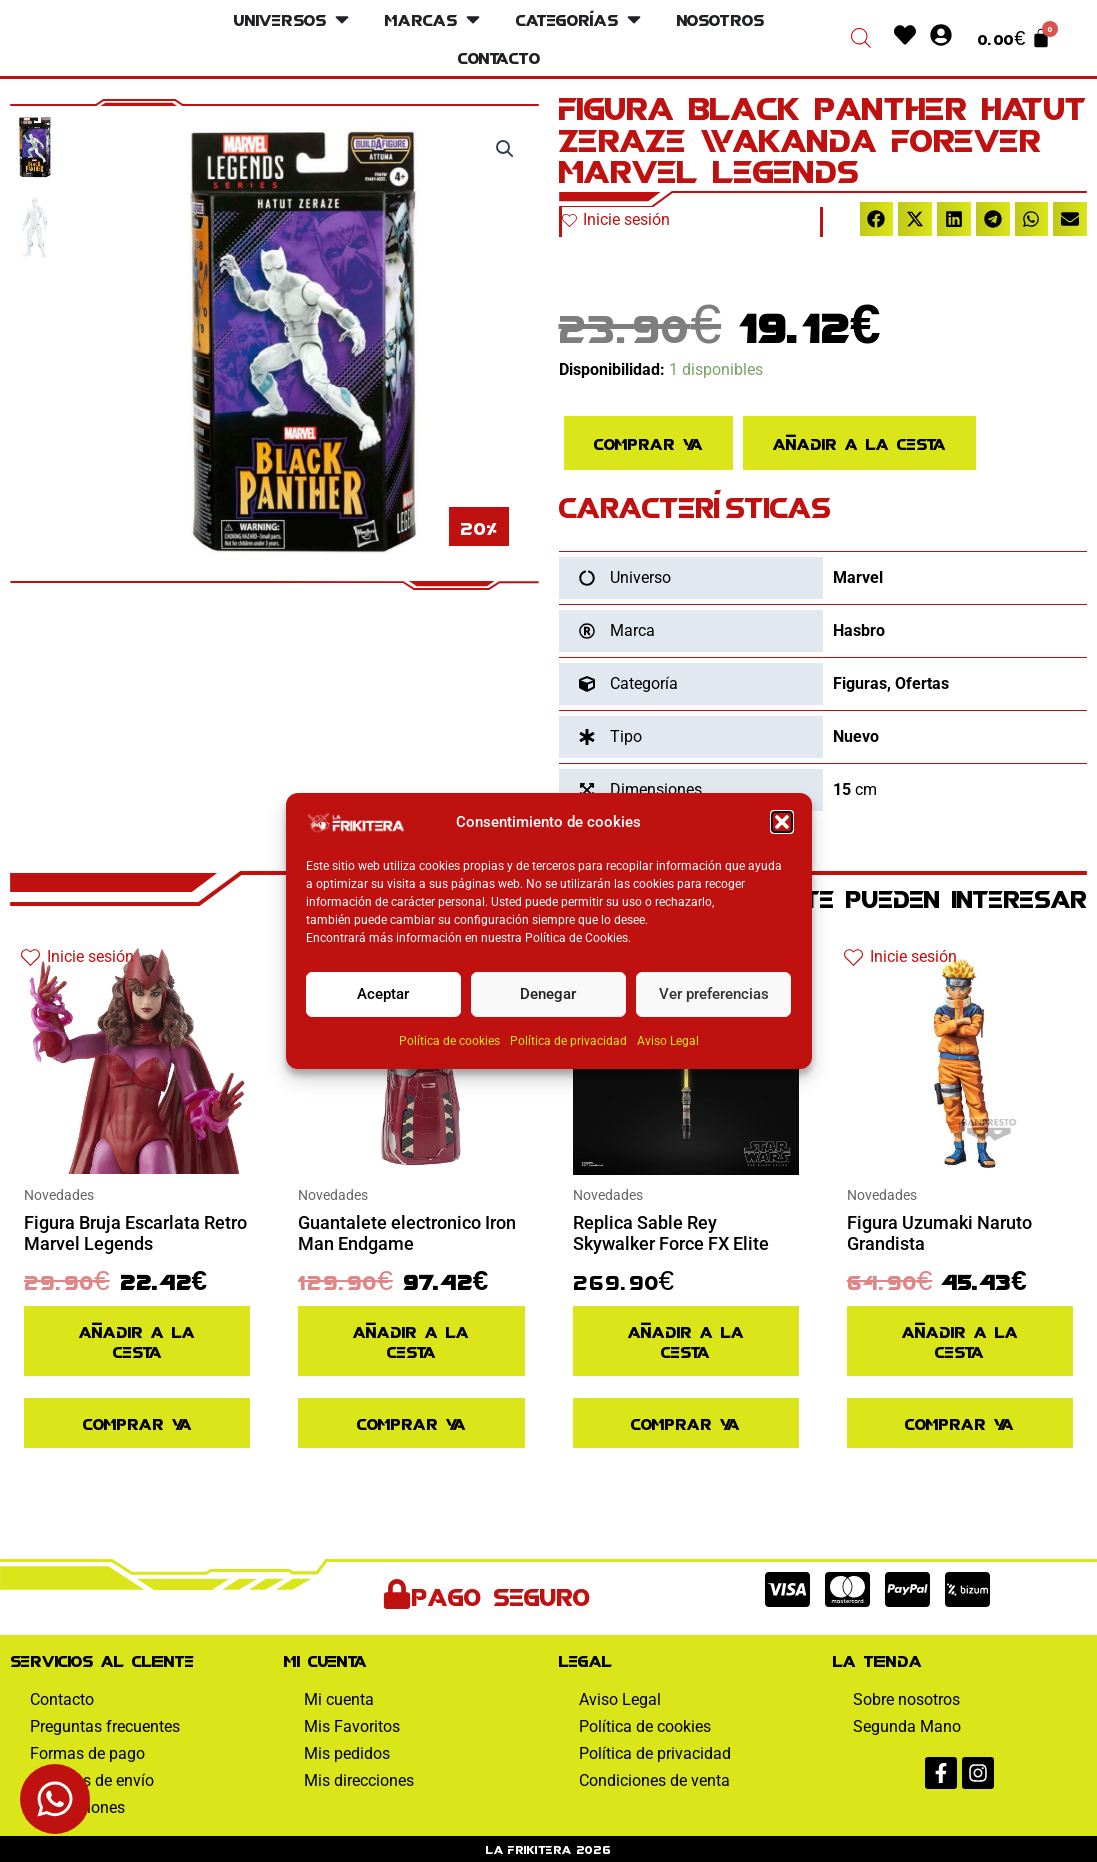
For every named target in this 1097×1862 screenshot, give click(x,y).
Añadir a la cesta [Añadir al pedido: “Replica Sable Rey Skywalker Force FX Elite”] (686, 1340)
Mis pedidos (347, 1753)
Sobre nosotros (906, 1699)
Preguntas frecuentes (105, 1726)
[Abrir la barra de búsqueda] (861, 38)
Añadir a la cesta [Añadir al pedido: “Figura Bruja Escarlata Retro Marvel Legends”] (137, 1340)
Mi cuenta (339, 1699)
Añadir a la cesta (859, 442)
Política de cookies (449, 1042)
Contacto (62, 1699)
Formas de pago (87, 1753)
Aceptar (383, 996)
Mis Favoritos (352, 1726)
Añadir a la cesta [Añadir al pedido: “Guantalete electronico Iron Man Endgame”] (411, 1340)
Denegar (548, 996)
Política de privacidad (568, 1042)
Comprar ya (648, 442)
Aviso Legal (668, 1042)
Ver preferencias (714, 996)
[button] (782, 824)
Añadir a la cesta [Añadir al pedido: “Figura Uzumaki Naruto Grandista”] (960, 1340)
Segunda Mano (907, 1726)
